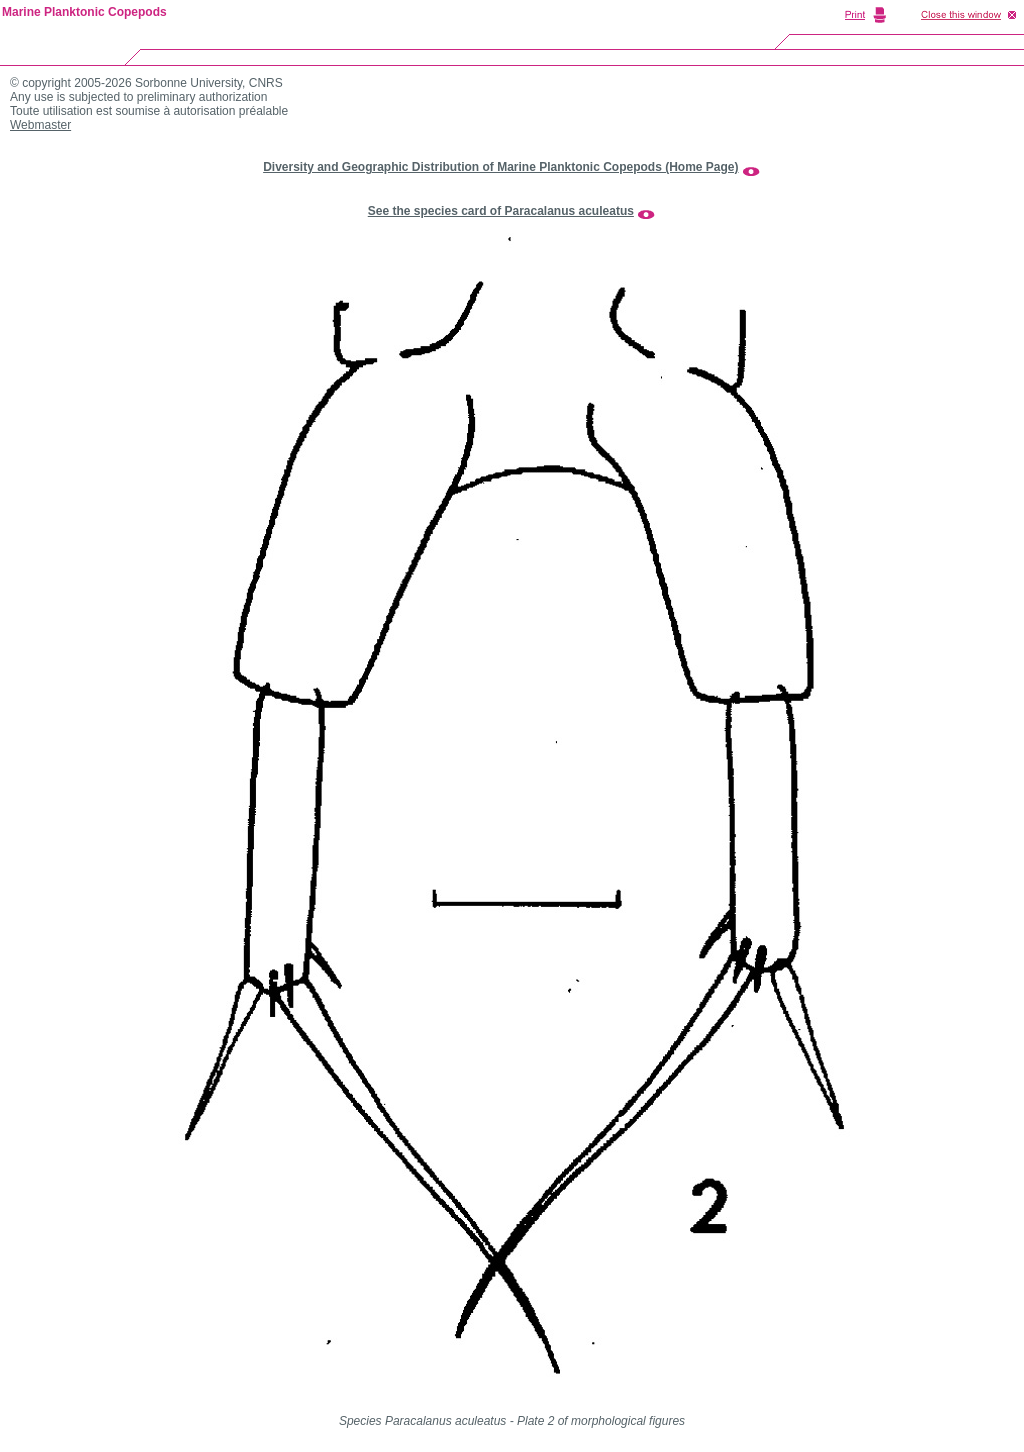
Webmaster (40, 125)
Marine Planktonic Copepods (84, 12)
